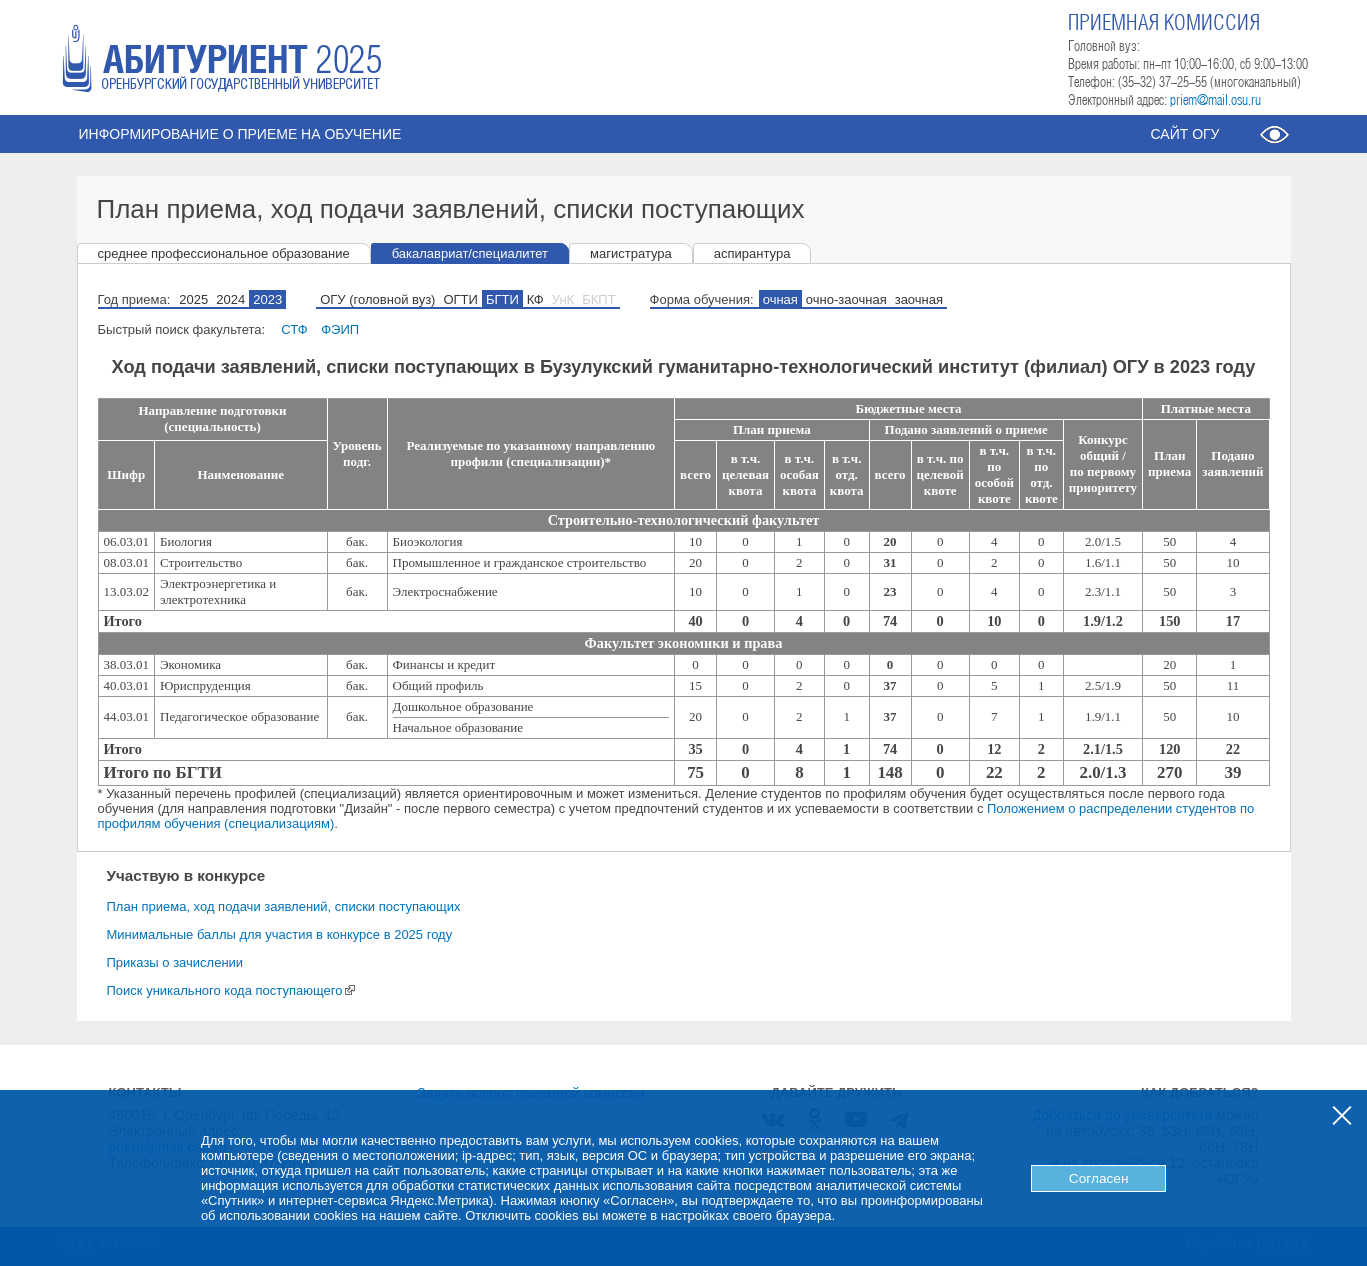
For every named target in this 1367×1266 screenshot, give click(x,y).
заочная (919, 299)
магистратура (631, 253)
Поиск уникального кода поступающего (231, 990)
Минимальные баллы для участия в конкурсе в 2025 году (280, 934)
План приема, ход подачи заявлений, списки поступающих (284, 906)
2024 (230, 299)
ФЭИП (340, 329)
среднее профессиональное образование (224, 253)
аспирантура (752, 253)
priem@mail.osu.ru (1215, 101)
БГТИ (502, 299)
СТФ (294, 329)
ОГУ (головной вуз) (377, 299)
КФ (535, 299)
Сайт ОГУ (1184, 134)
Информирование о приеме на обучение (240, 134)
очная (780, 299)
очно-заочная (846, 299)
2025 (193, 299)
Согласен (1099, 1178)
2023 (267, 299)
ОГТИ (460, 299)
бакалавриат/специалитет (470, 253)
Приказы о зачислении (175, 962)
